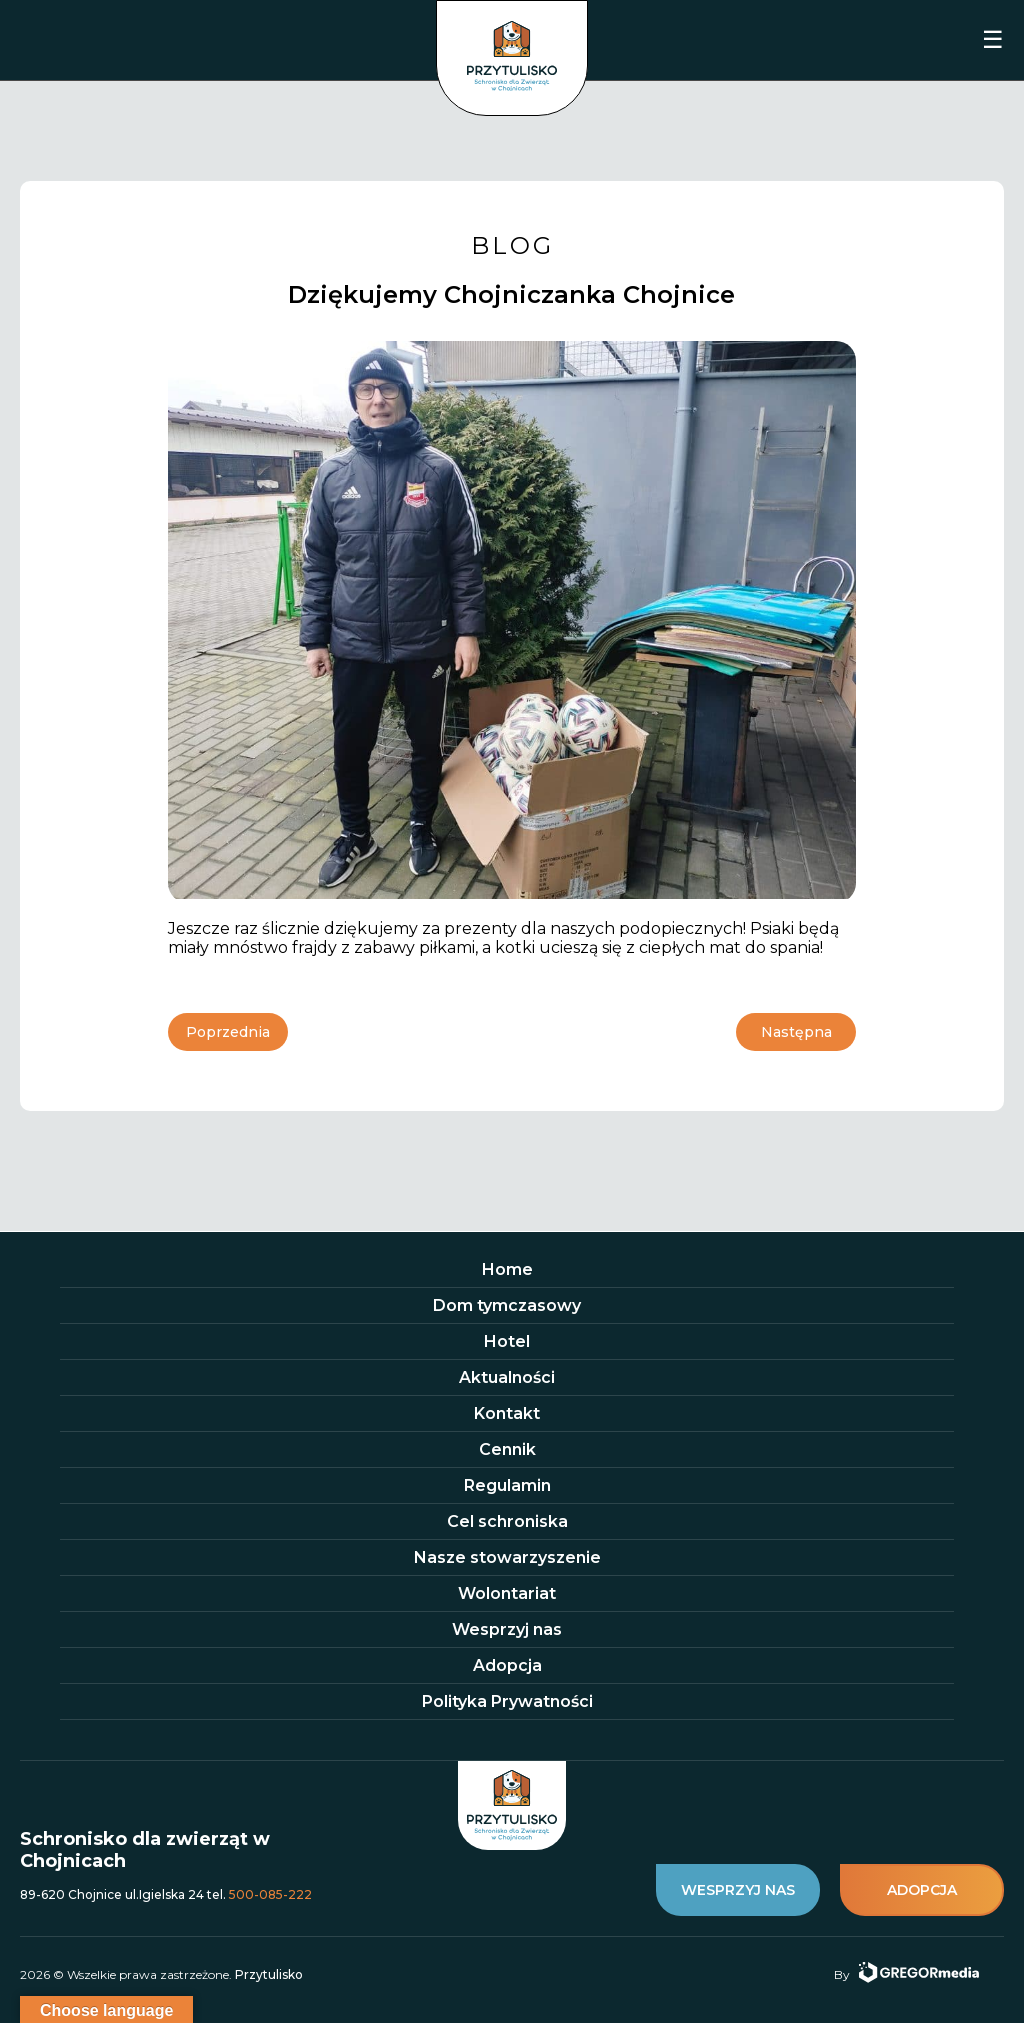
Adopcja (507, 1665)
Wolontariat (507, 1593)
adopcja (922, 1890)
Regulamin (507, 1485)
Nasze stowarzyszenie (507, 1557)
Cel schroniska (507, 1521)
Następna (796, 1032)
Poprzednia (228, 1032)
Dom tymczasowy (507, 1305)
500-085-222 (270, 1894)
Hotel (507, 1341)
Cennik (507, 1449)
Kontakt (507, 1413)
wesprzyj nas (738, 1890)
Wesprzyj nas (507, 1629)
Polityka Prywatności (507, 1701)
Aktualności (507, 1377)
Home (507, 1269)
